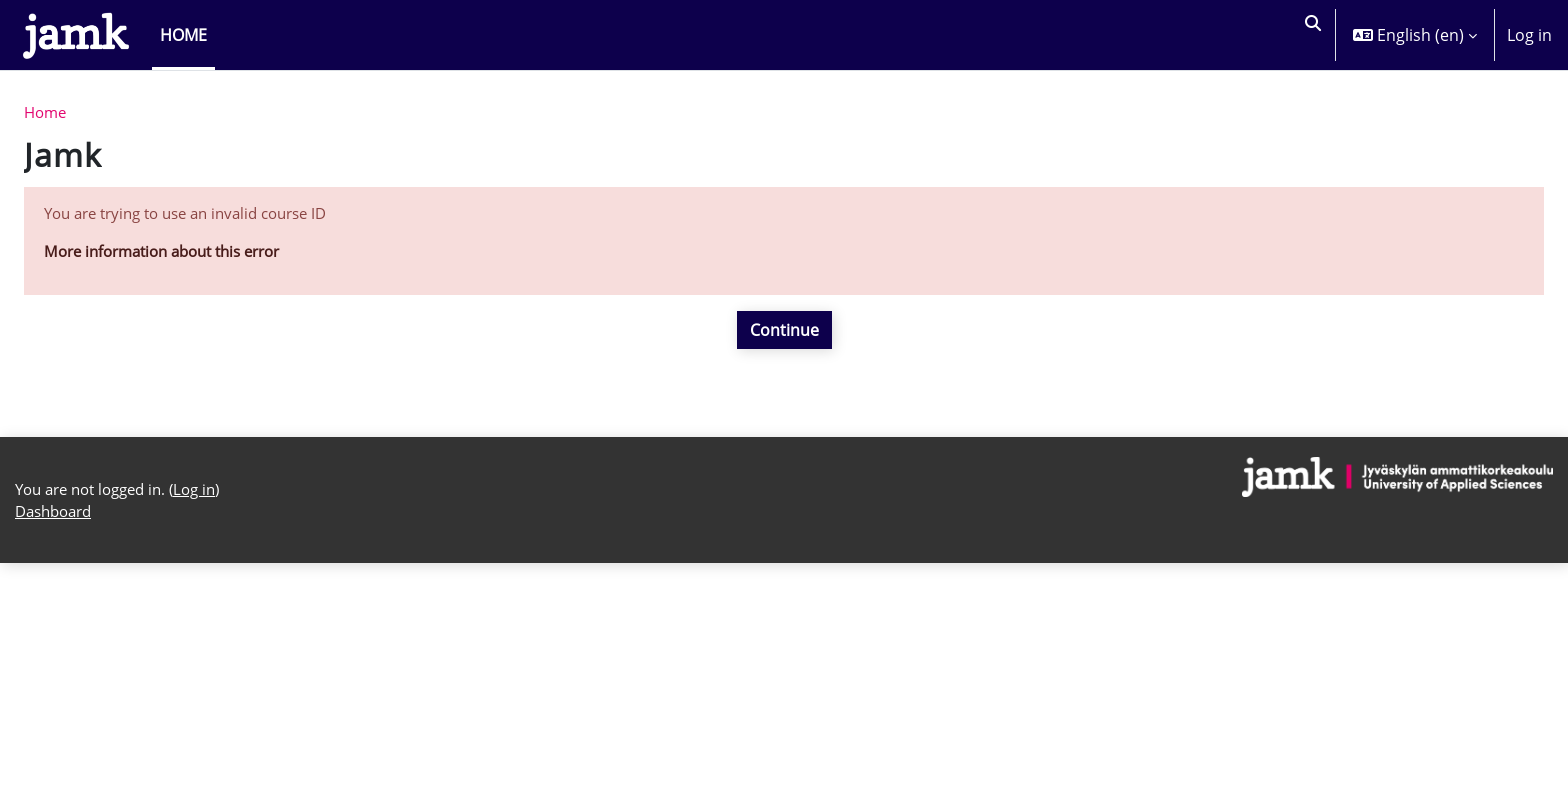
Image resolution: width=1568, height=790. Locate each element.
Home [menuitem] (183, 35)
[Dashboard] (76, 35)
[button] (1310, 35)
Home (47, 114)
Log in (1529, 35)
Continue (784, 336)
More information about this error (173, 257)
